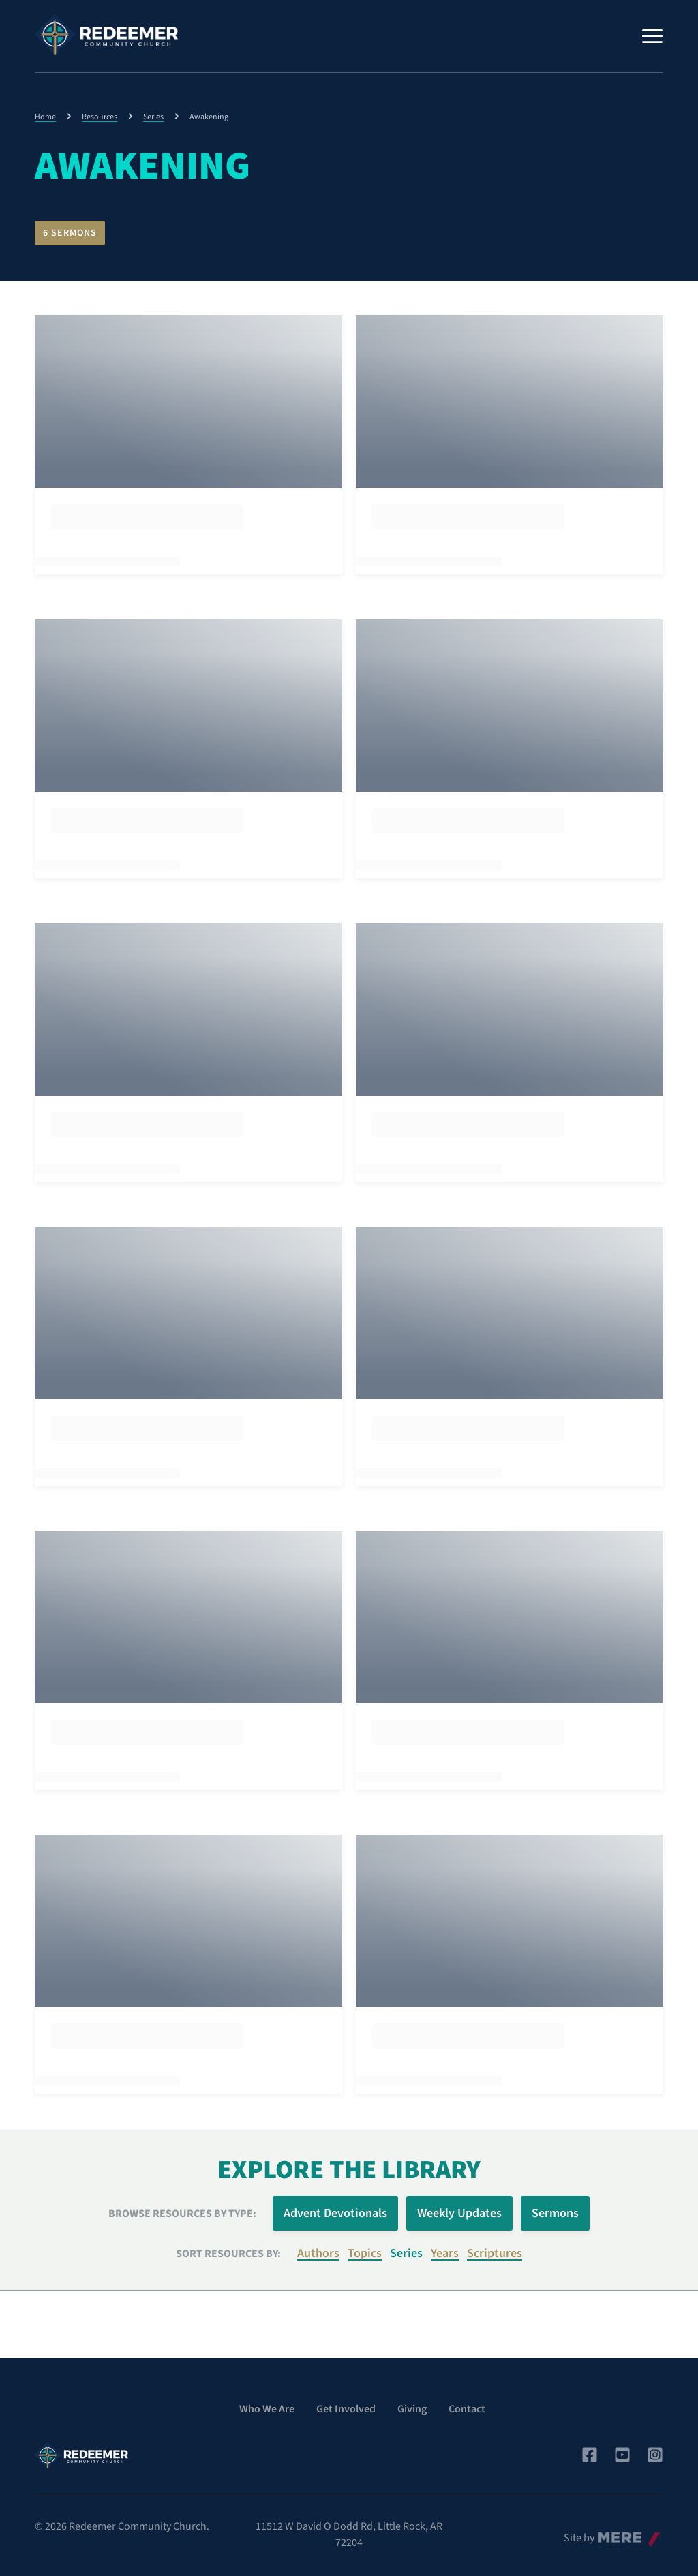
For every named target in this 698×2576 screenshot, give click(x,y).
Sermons (555, 2206)
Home (45, 117)
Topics (365, 2246)
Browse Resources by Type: (182, 2206)
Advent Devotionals (335, 2206)
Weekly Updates (459, 2206)
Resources (99, 117)
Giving (412, 2402)
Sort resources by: (228, 2246)
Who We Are (266, 2402)
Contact (467, 2402)
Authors (318, 2246)
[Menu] (652, 36)
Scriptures (494, 2246)
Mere (608, 2526)
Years (445, 2246)
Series (153, 117)
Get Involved (346, 2402)
